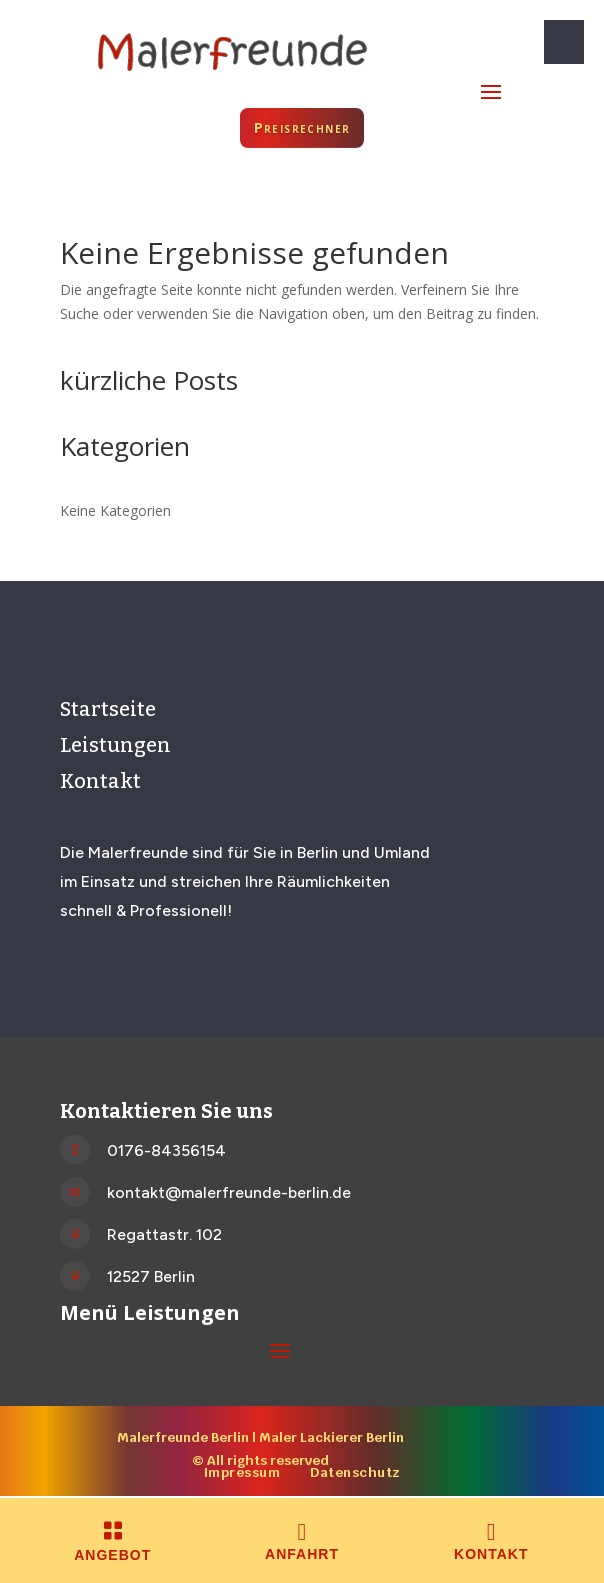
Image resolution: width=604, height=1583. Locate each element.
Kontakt (100, 781)
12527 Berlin (151, 1276)
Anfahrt (302, 1554)
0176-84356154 (166, 1150)
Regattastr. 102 (164, 1234)
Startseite (108, 709)
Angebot (112, 1555)
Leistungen (115, 745)
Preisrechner (302, 127)
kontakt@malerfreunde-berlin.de (229, 1192)
